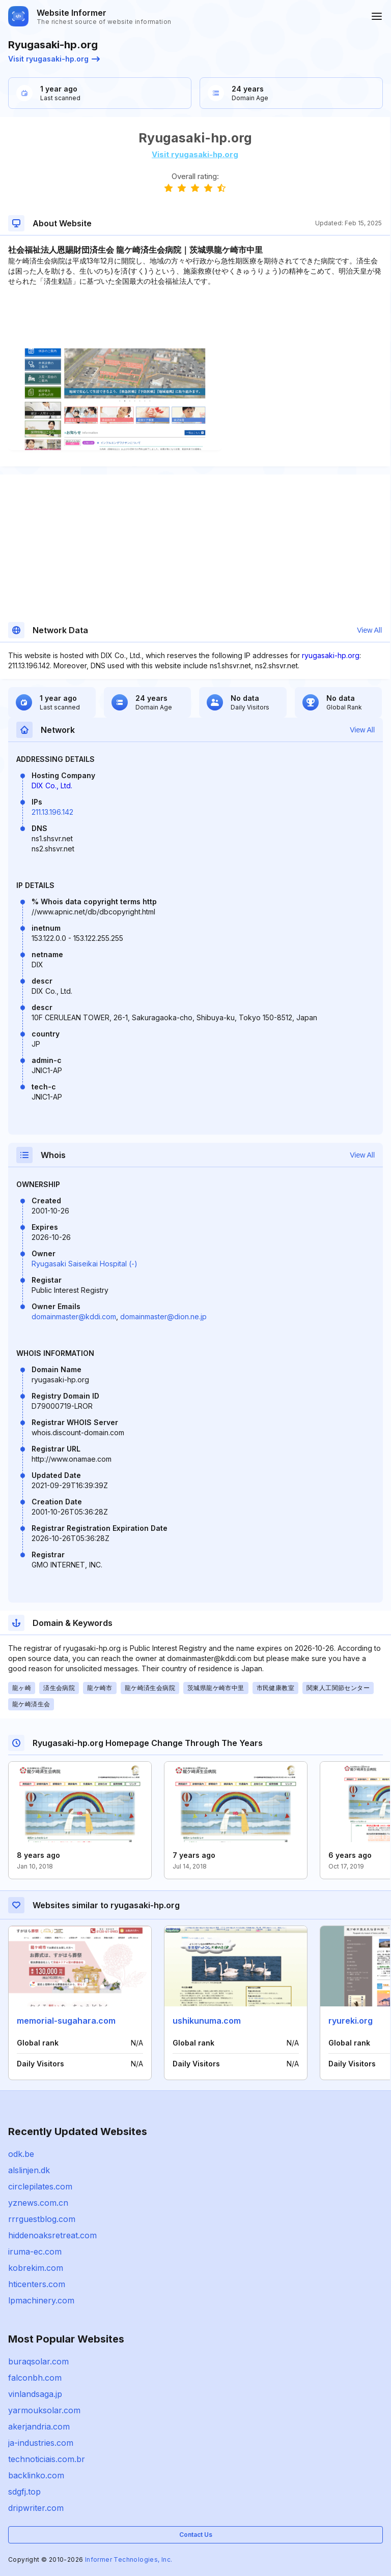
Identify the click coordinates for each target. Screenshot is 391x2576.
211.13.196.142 (52, 812)
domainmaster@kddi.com (74, 1316)
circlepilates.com (40, 2186)
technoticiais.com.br (46, 2459)
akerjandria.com (39, 2426)
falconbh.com (35, 2378)
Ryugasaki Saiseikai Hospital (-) (84, 1263)
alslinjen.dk (29, 2170)
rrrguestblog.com (41, 2219)
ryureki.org (350, 2021)
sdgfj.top (24, 2491)
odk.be (21, 2154)
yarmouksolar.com (44, 2410)
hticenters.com (36, 2284)
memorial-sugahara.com (66, 2021)
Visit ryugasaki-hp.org (54, 58)
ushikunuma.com (207, 2021)
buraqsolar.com (38, 2361)
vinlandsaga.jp (35, 2394)
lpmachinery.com (41, 2300)
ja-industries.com (40, 2443)
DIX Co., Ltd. (52, 785)
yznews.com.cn (38, 2203)
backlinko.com (36, 2475)
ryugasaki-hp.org (330, 655)
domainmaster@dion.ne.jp (163, 1316)
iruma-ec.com (35, 2251)
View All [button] (369, 630)
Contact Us (195, 2534)
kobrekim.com (35, 2268)
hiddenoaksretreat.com (52, 2235)
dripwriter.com (36, 2508)
